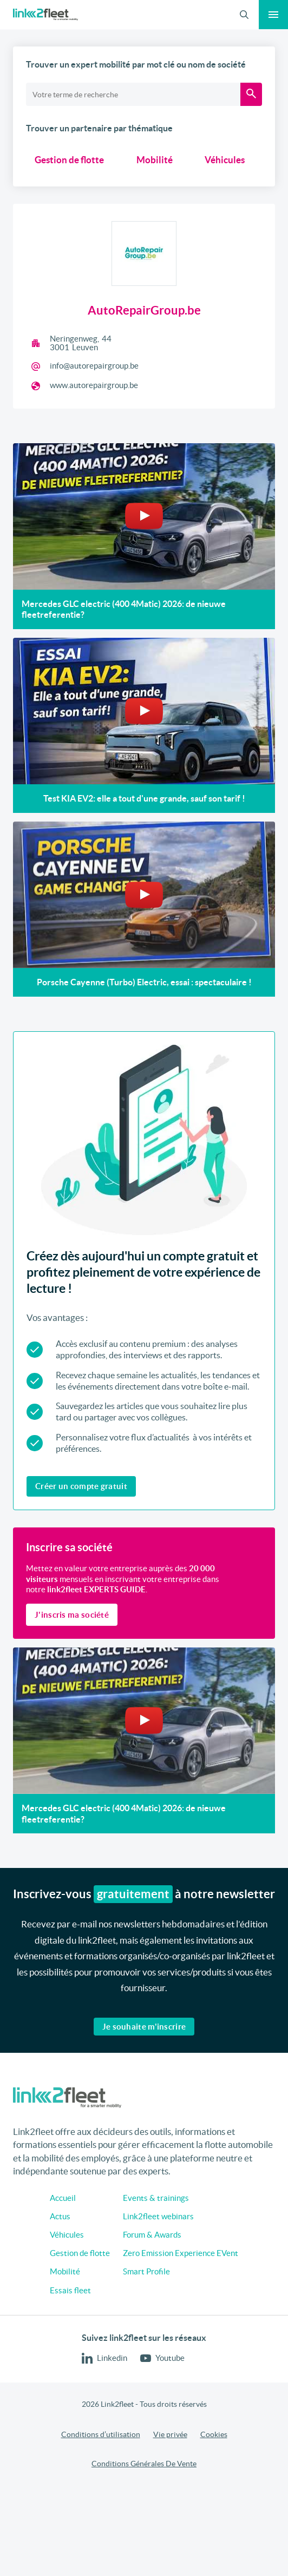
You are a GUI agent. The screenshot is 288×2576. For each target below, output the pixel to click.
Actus (60, 2216)
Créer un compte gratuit (81, 1486)
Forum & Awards (152, 2234)
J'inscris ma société (72, 1614)
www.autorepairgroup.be (94, 385)
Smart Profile (146, 2271)
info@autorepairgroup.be (94, 365)
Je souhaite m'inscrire (144, 2026)
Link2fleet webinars (158, 2216)
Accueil (63, 2198)
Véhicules (225, 160)
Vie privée (170, 2434)
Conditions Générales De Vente (144, 2463)
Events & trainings (156, 2198)
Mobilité (154, 160)
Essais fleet (70, 2290)
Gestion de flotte (69, 160)
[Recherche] (251, 94)
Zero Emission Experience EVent (180, 2253)
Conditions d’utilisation (100, 2434)
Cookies (213, 2434)
